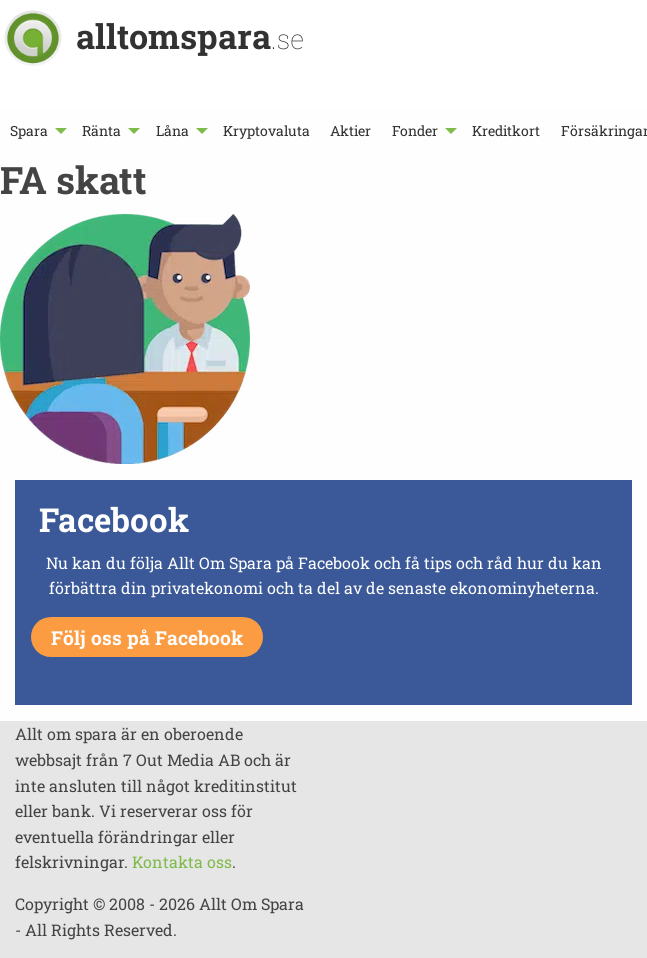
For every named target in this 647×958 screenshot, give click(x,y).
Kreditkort (506, 130)
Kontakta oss (182, 861)
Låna (172, 130)
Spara (29, 130)
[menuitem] (36, 130)
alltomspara (190, 35)
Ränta (101, 130)
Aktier (350, 130)
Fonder (415, 130)
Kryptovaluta (266, 130)
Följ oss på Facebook (147, 637)
